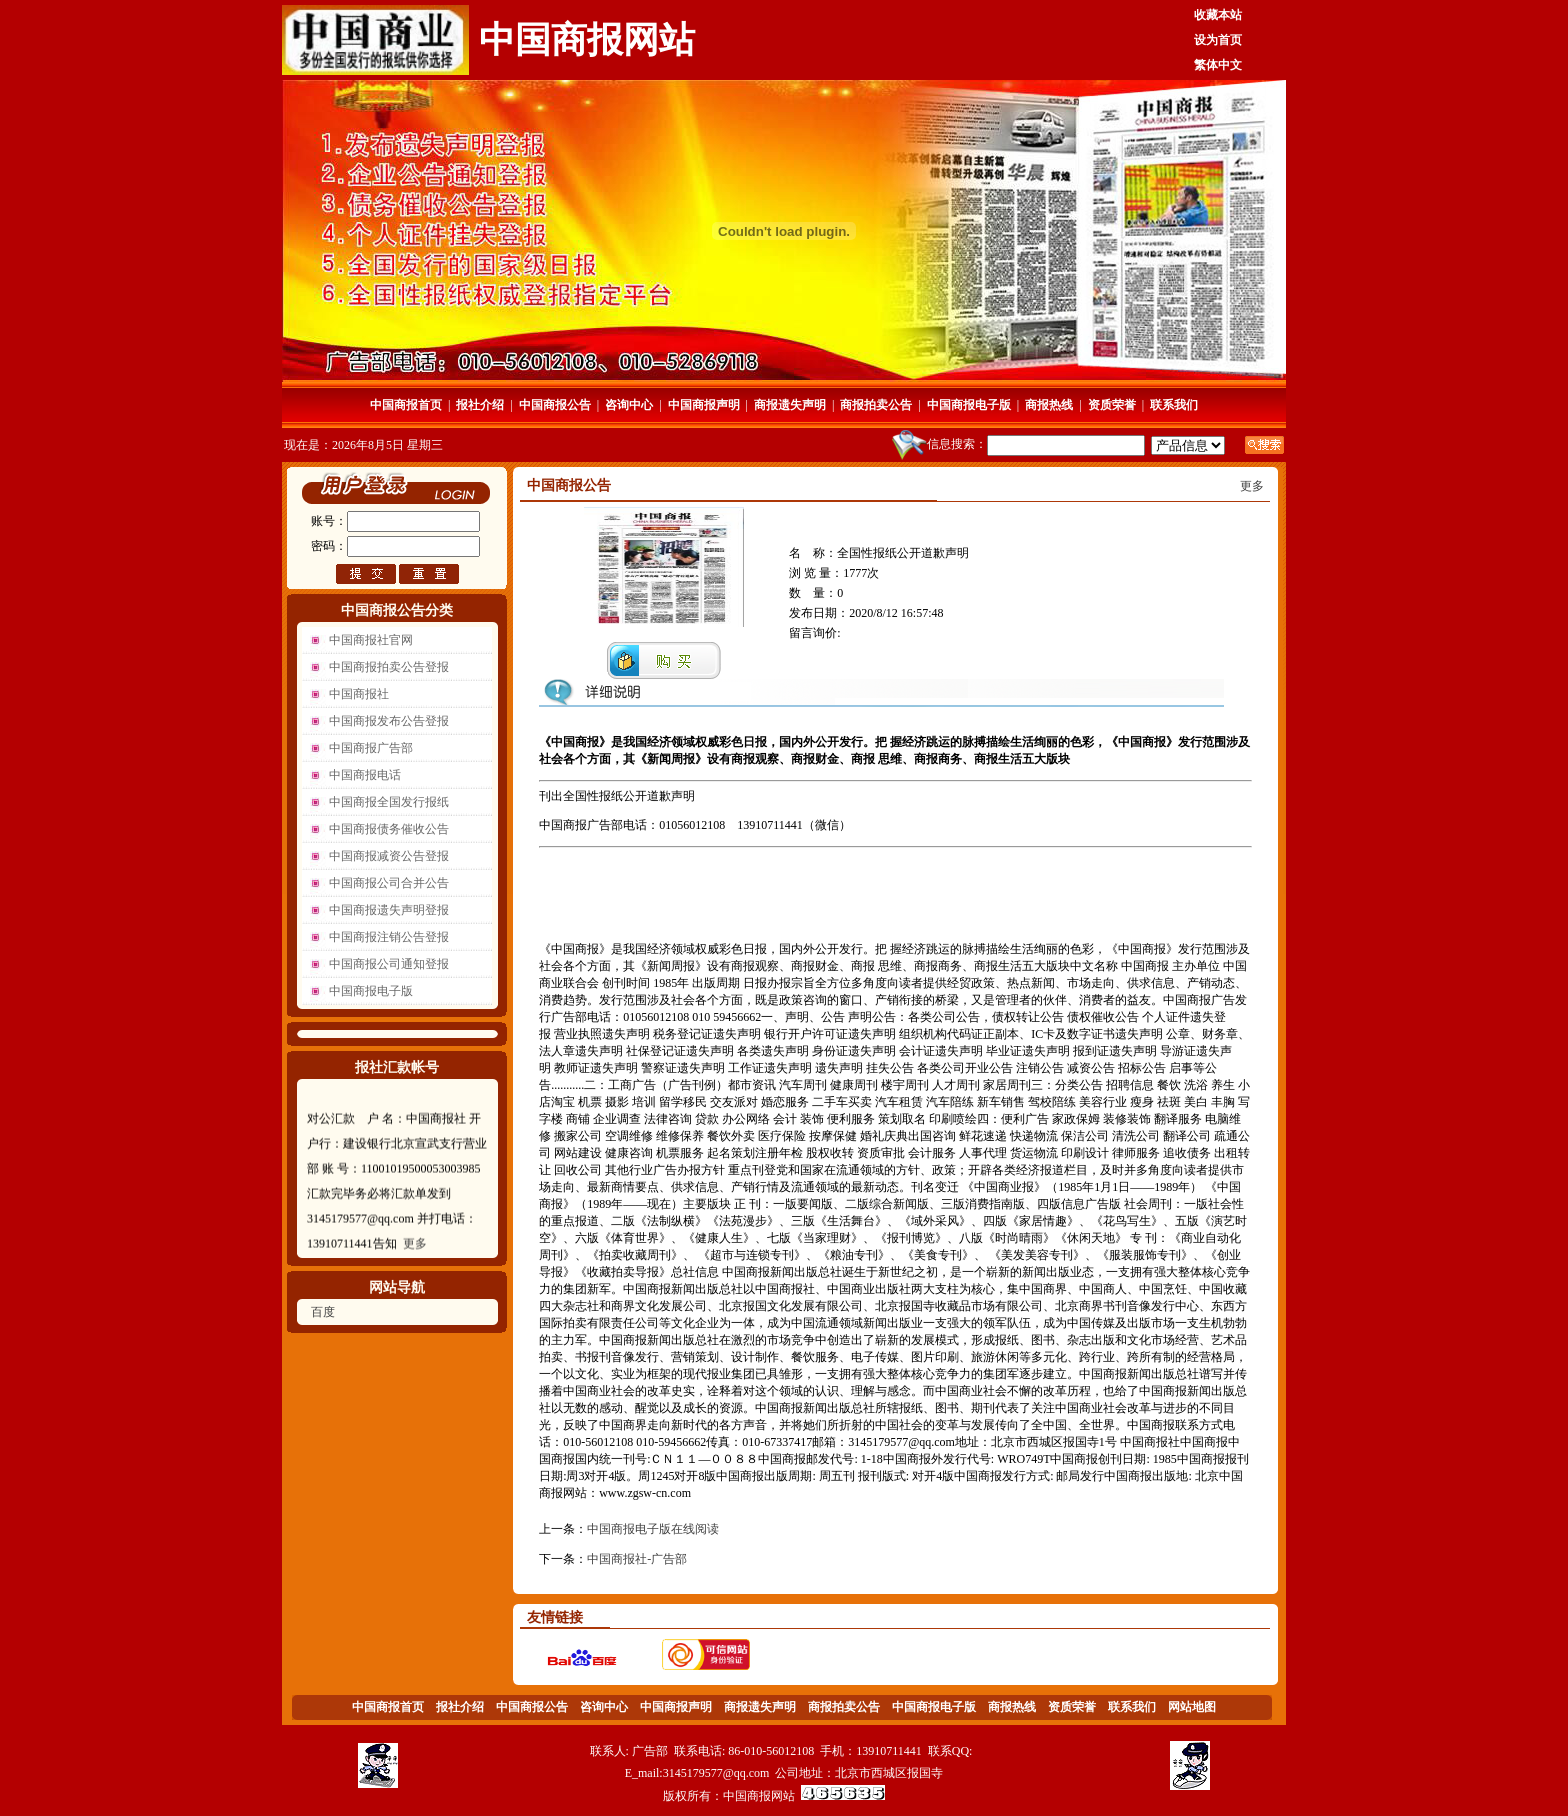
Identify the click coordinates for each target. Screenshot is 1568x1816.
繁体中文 (1218, 65)
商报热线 (1049, 405)
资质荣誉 (1112, 405)
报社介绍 (480, 405)
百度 (323, 1312)
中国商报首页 (406, 405)
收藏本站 (1218, 15)
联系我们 (1174, 405)
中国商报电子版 (969, 405)
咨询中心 (629, 405)
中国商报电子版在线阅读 (653, 1529)
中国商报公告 (555, 405)
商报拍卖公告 (876, 405)
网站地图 (1192, 1707)
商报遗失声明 (790, 405)
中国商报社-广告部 (637, 1559)
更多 (415, 1254)
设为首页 (1218, 40)
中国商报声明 (704, 405)
